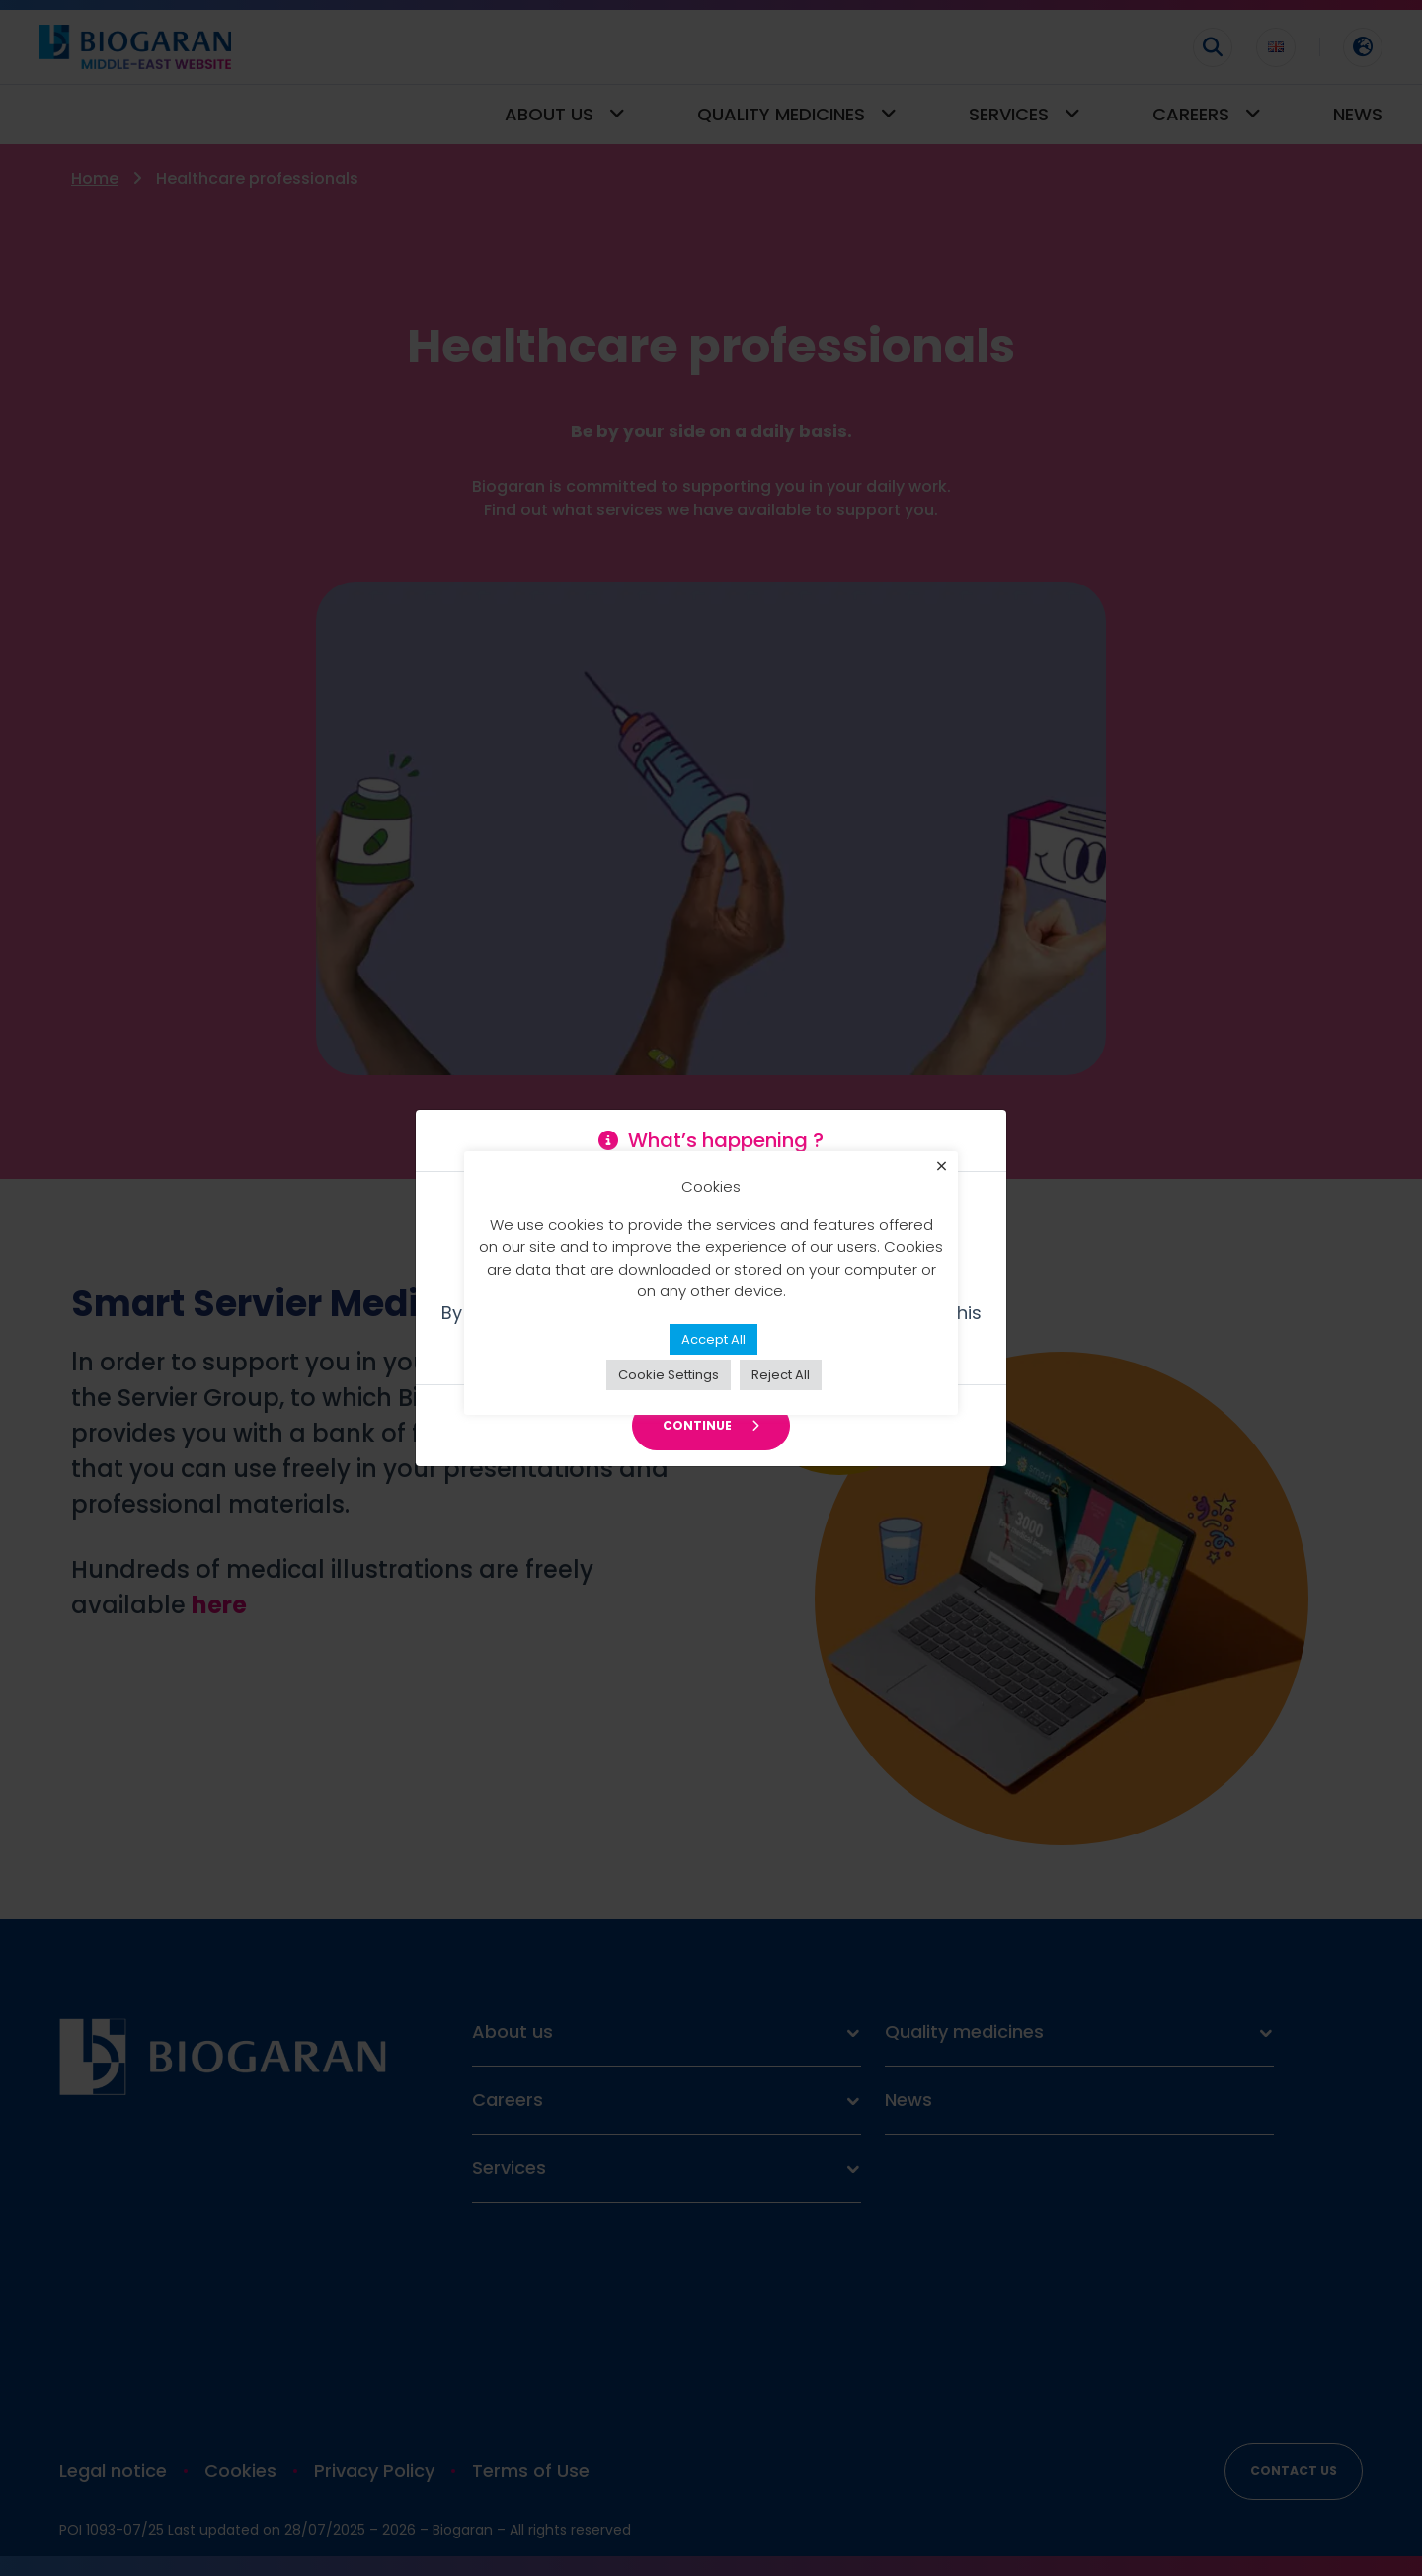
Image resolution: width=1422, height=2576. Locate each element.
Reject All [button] (780, 1385)
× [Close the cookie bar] (941, 1179)
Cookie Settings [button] (668, 1385)
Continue (711, 1425)
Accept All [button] (713, 1350)
